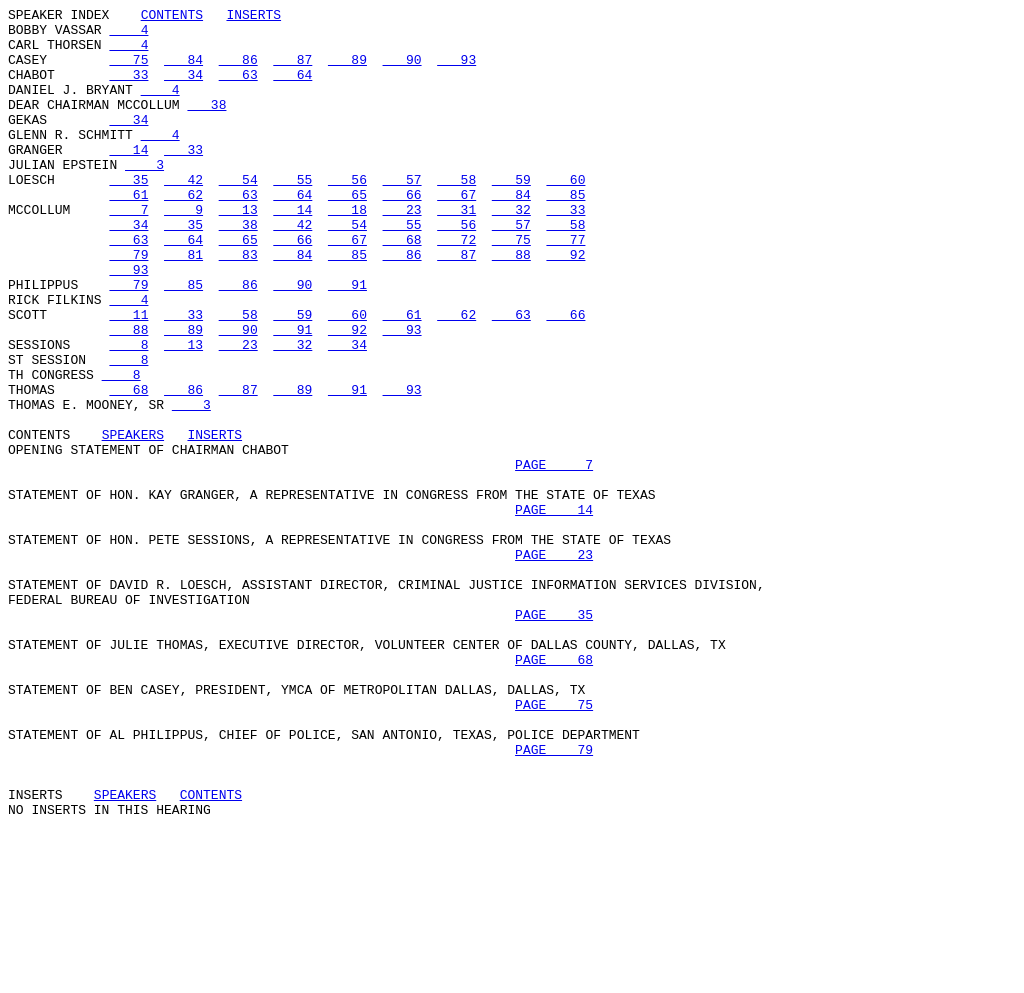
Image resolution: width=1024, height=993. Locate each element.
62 (183, 233)
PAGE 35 (554, 737)
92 (565, 305)
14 (128, 179)
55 (292, 215)
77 (565, 287)
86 (238, 71)
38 (206, 125)
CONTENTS (172, 17)
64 (292, 89)
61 (128, 233)
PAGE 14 (554, 611)
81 (183, 305)
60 (565, 215)
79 (128, 305)
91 (347, 341)
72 (456, 287)
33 (128, 89)
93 (456, 71)
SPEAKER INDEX (58, 17)
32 (511, 251)
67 (456, 233)
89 (347, 71)
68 (402, 287)
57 (402, 215)
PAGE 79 (554, 899)
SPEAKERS (133, 521)
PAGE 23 (554, 665)
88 (511, 305)
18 (347, 251)
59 (511, 215)
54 (238, 215)
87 (292, 71)
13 (238, 251)
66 (402, 233)
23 (402, 251)
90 (402, 71)
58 (456, 215)
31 (456, 251)
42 (183, 215)
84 (183, 71)
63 (238, 89)
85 (565, 233)
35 (128, 215)
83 (238, 305)
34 (183, 89)
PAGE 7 (554, 557)
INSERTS (253, 17)
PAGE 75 (554, 845)
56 (347, 215)
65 (347, 233)
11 (128, 377)
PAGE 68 (554, 791)
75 (128, 71)
